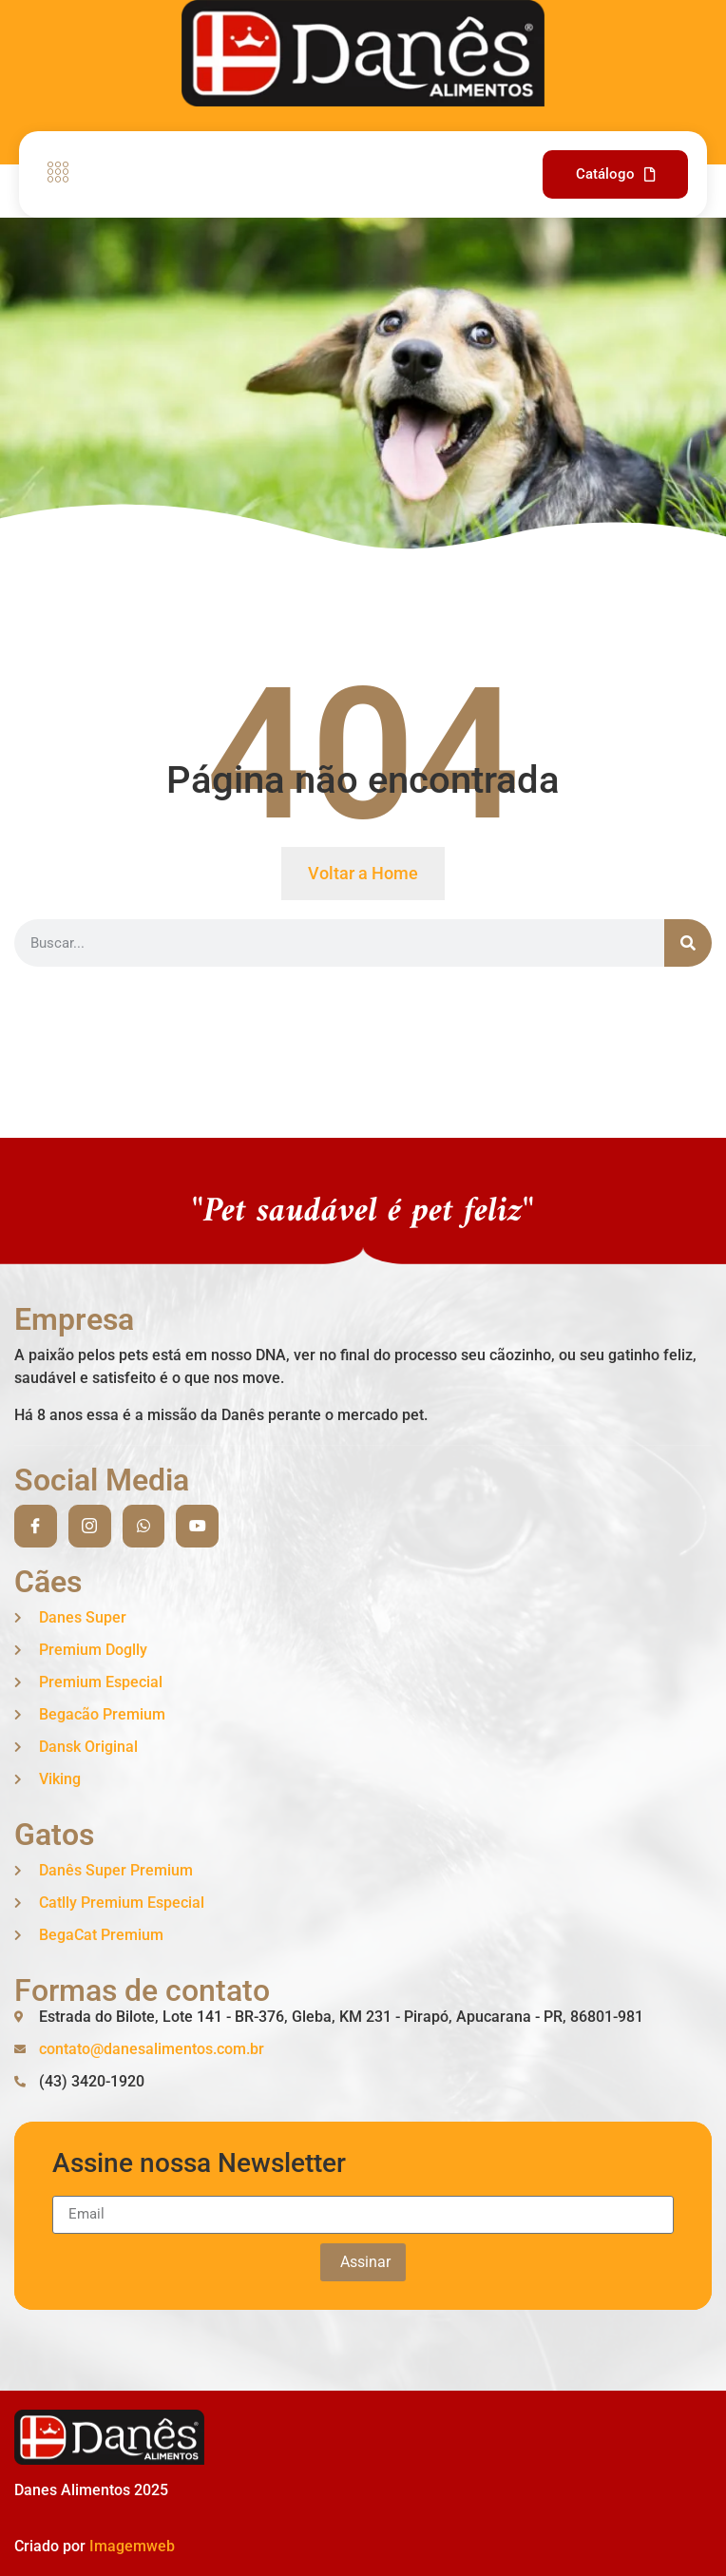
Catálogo (615, 174)
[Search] (688, 943)
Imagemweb (132, 2546)
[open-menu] (53, 174)
